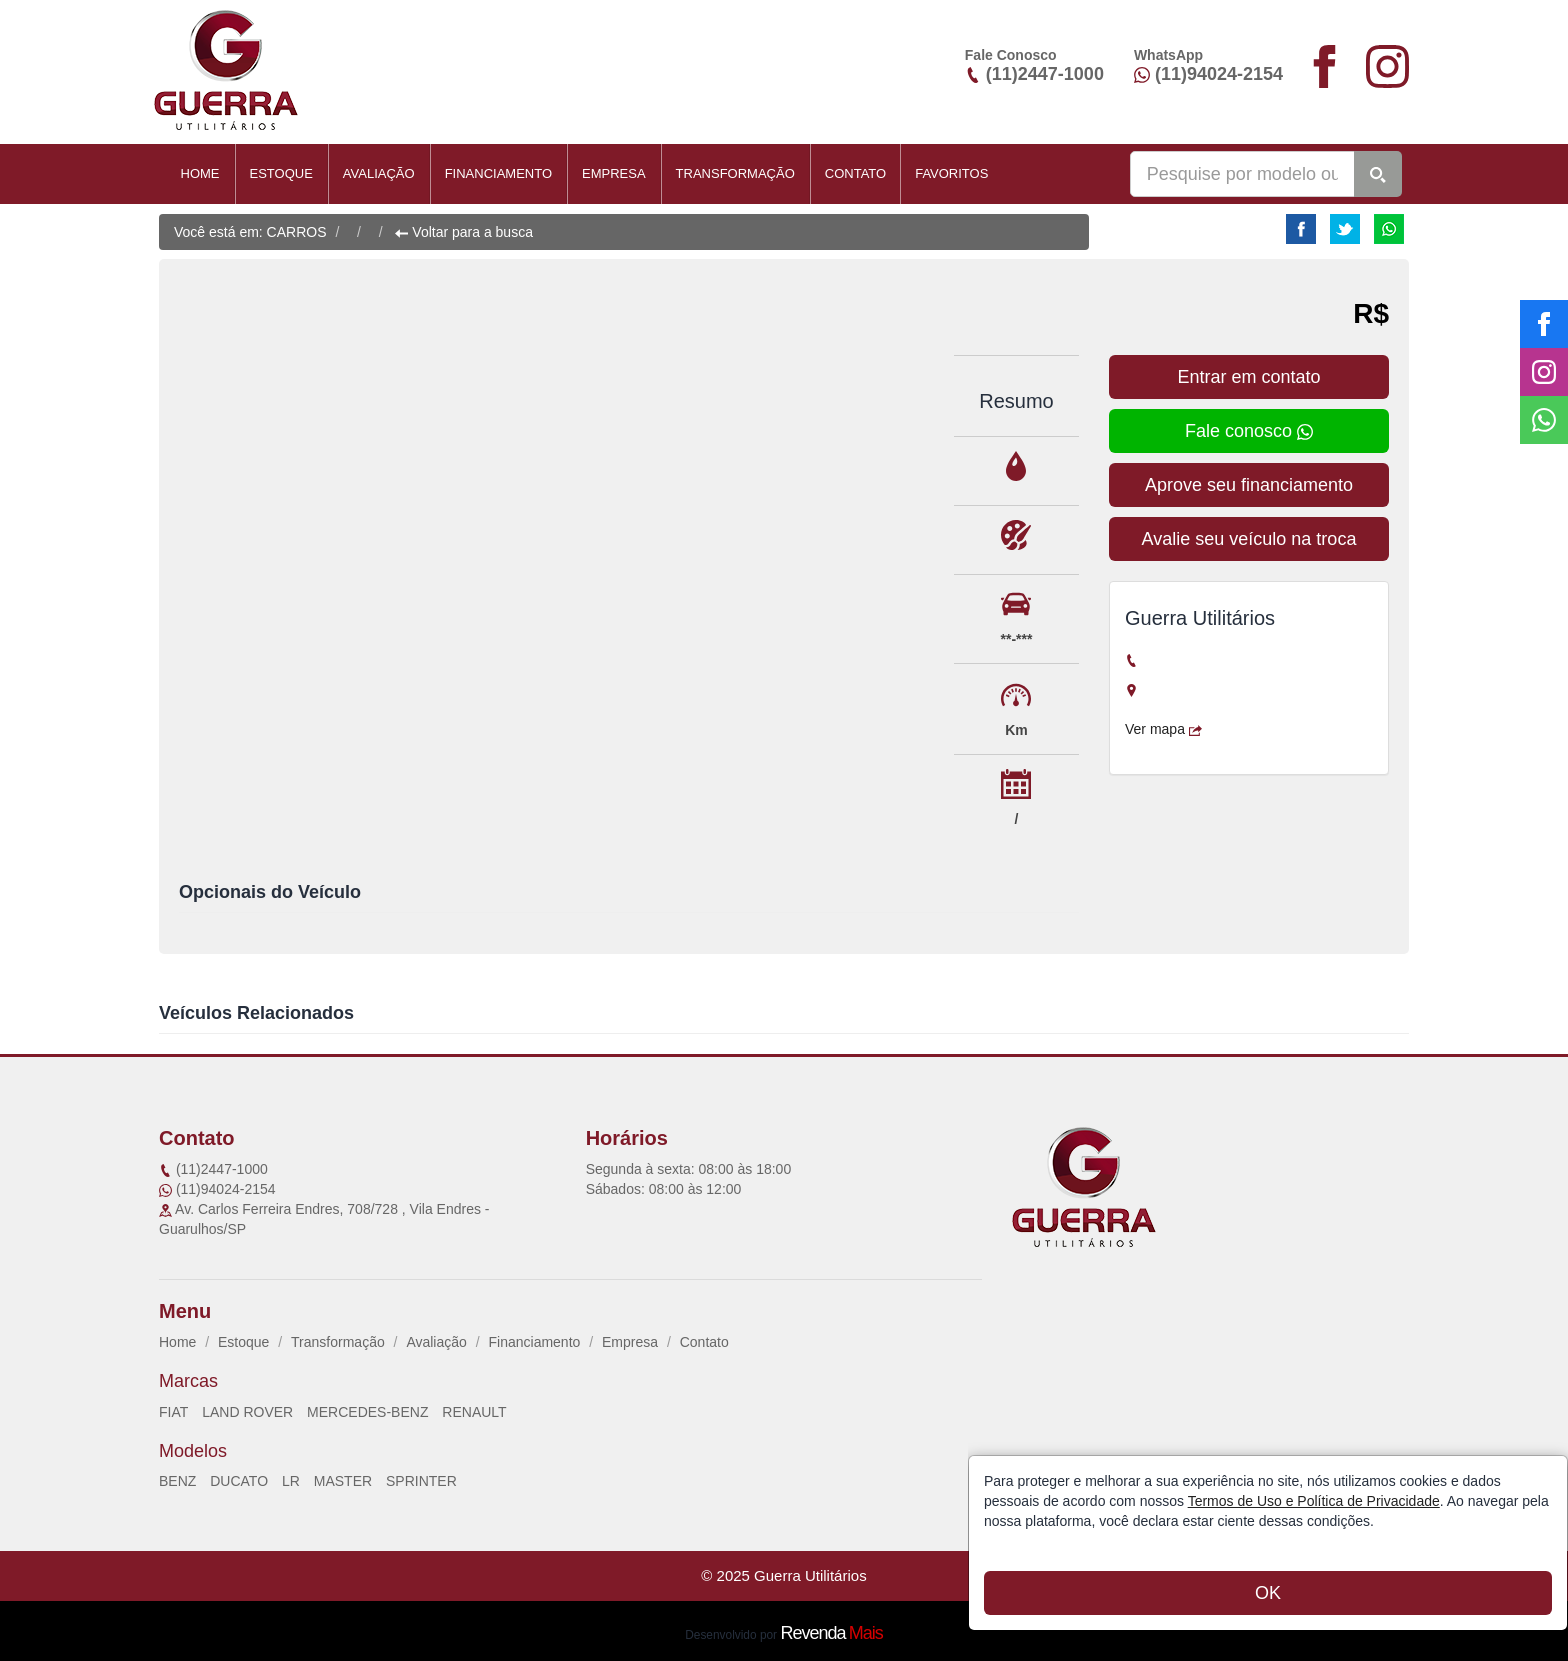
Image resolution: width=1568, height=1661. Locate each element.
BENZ (177, 1481)
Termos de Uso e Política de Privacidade (1314, 1501)
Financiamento (498, 173)
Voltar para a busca (464, 232)
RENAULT (474, 1412)
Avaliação (379, 173)
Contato (855, 173)
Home (200, 173)
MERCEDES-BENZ (367, 1412)
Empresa (614, 173)
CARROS (297, 232)
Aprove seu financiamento (1249, 485)
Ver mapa (1163, 729)
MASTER (343, 1481)
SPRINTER (421, 1481)
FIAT (173, 1412)
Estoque (281, 173)
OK (1268, 1593)
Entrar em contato (1248, 377)
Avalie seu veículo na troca (1249, 539)
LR (291, 1481)
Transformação (735, 173)
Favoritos (951, 173)
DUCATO (239, 1481)
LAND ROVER (247, 1412)
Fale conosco (1249, 431)
